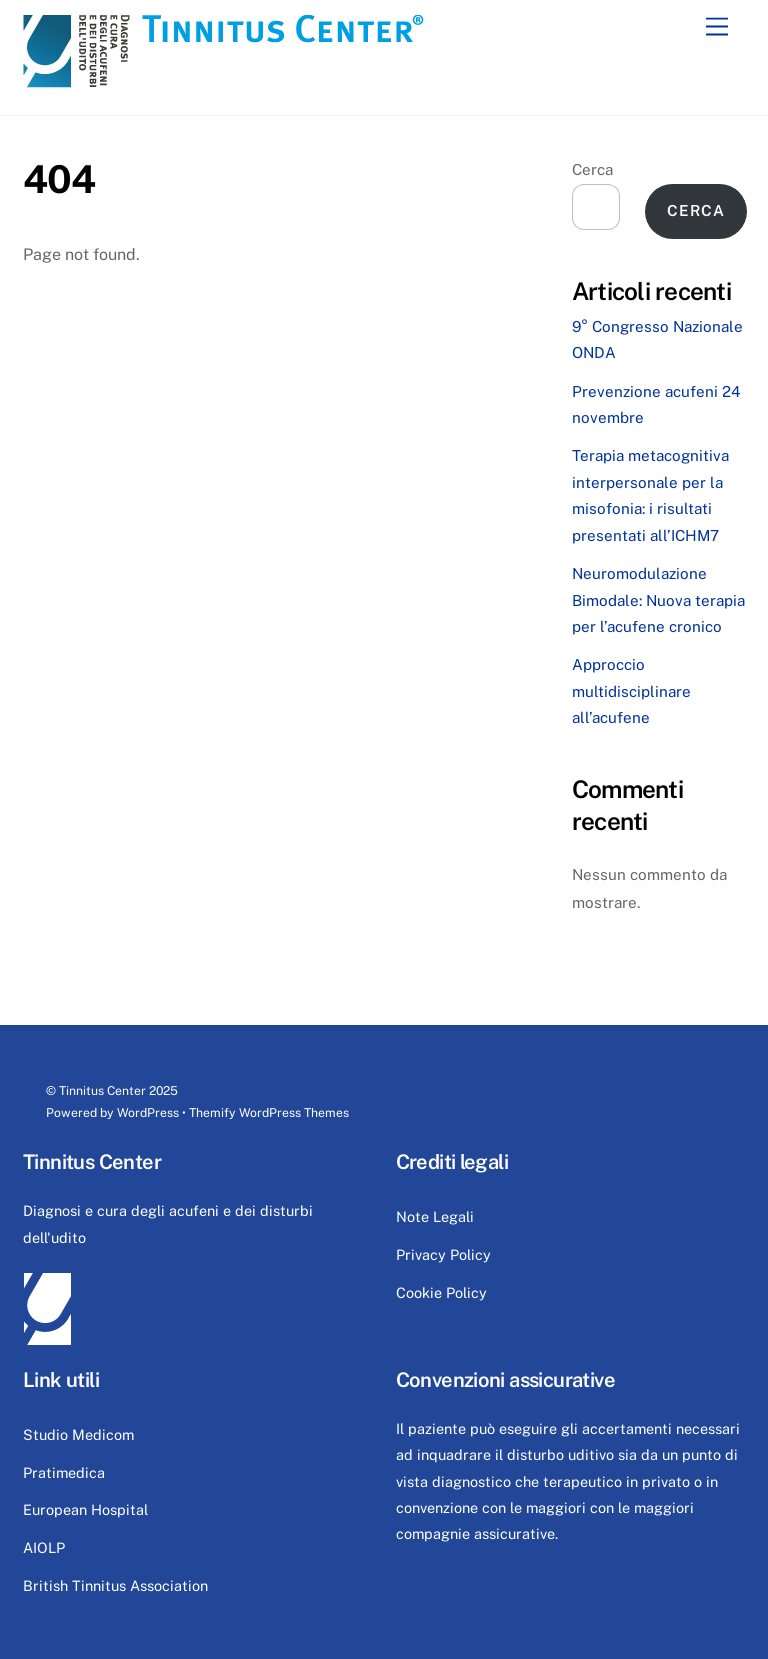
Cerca (592, 169)
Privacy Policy (443, 1254)
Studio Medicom (78, 1434)
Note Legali (435, 1216)
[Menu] (717, 27)
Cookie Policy (441, 1292)
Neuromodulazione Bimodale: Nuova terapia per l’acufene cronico (658, 600)
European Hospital (85, 1509)
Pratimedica (64, 1472)
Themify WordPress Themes (269, 1112)
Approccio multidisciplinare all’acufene (631, 691)
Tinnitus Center (102, 1090)
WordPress (148, 1112)
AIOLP (44, 1547)
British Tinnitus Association (115, 1585)
